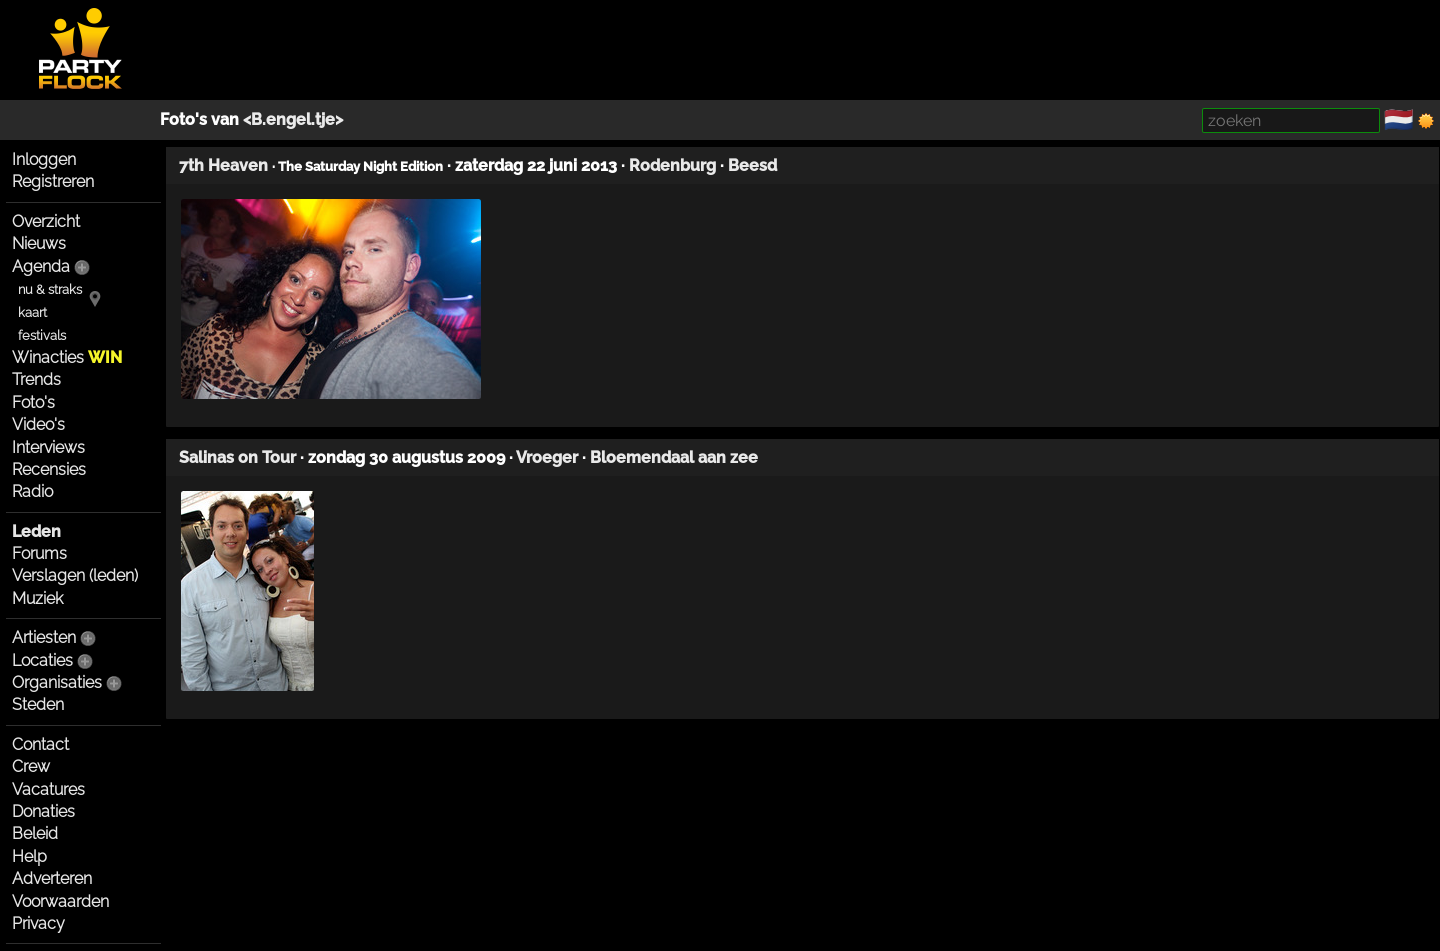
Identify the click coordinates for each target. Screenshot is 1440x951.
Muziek (37, 598)
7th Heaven (223, 165)
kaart (32, 312)
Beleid (35, 833)
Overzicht (46, 221)
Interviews (48, 447)
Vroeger (547, 457)
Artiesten (44, 637)
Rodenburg (672, 165)
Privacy (38, 923)
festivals (42, 335)
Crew (31, 766)
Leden (36, 531)
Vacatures (48, 789)
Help (29, 856)
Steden (38, 704)
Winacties (67, 357)
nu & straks (50, 289)
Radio (32, 491)
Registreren (53, 181)
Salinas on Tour (237, 457)
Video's (38, 424)
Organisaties (57, 682)
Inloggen (44, 159)
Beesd (752, 165)
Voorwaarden (60, 901)
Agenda (41, 266)
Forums (39, 553)
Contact (40, 744)
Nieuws (39, 243)
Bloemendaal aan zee (674, 457)
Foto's (33, 402)
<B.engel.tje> (293, 119)
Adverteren (52, 878)
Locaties (42, 660)
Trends (36, 379)
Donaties (43, 811)
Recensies (49, 469)
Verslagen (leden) (75, 575)
